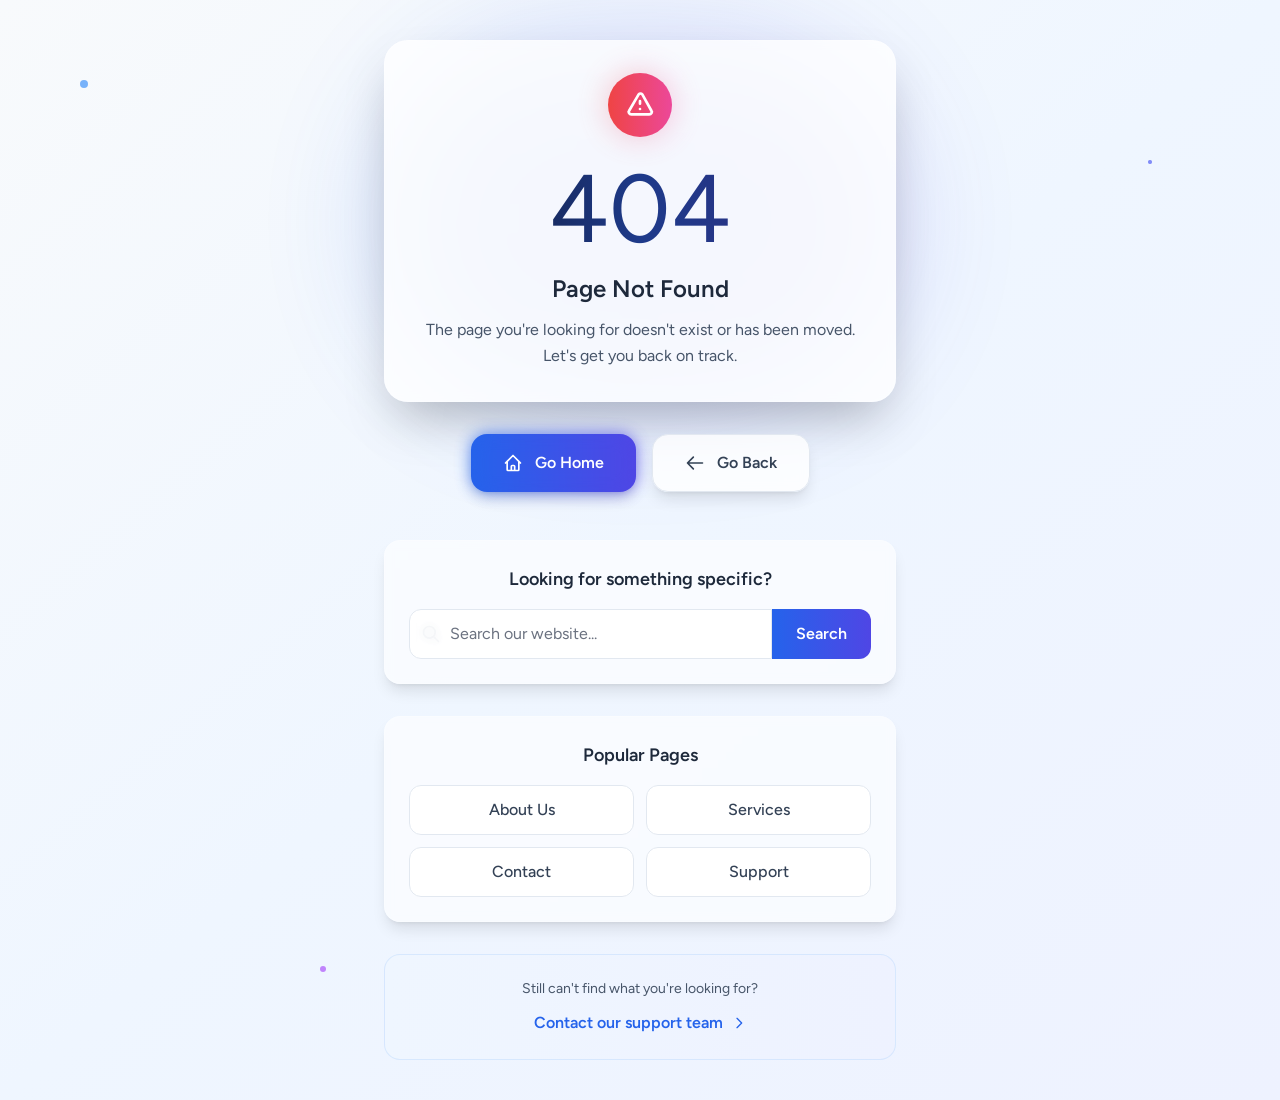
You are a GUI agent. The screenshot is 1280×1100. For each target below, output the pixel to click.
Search (821, 633)
